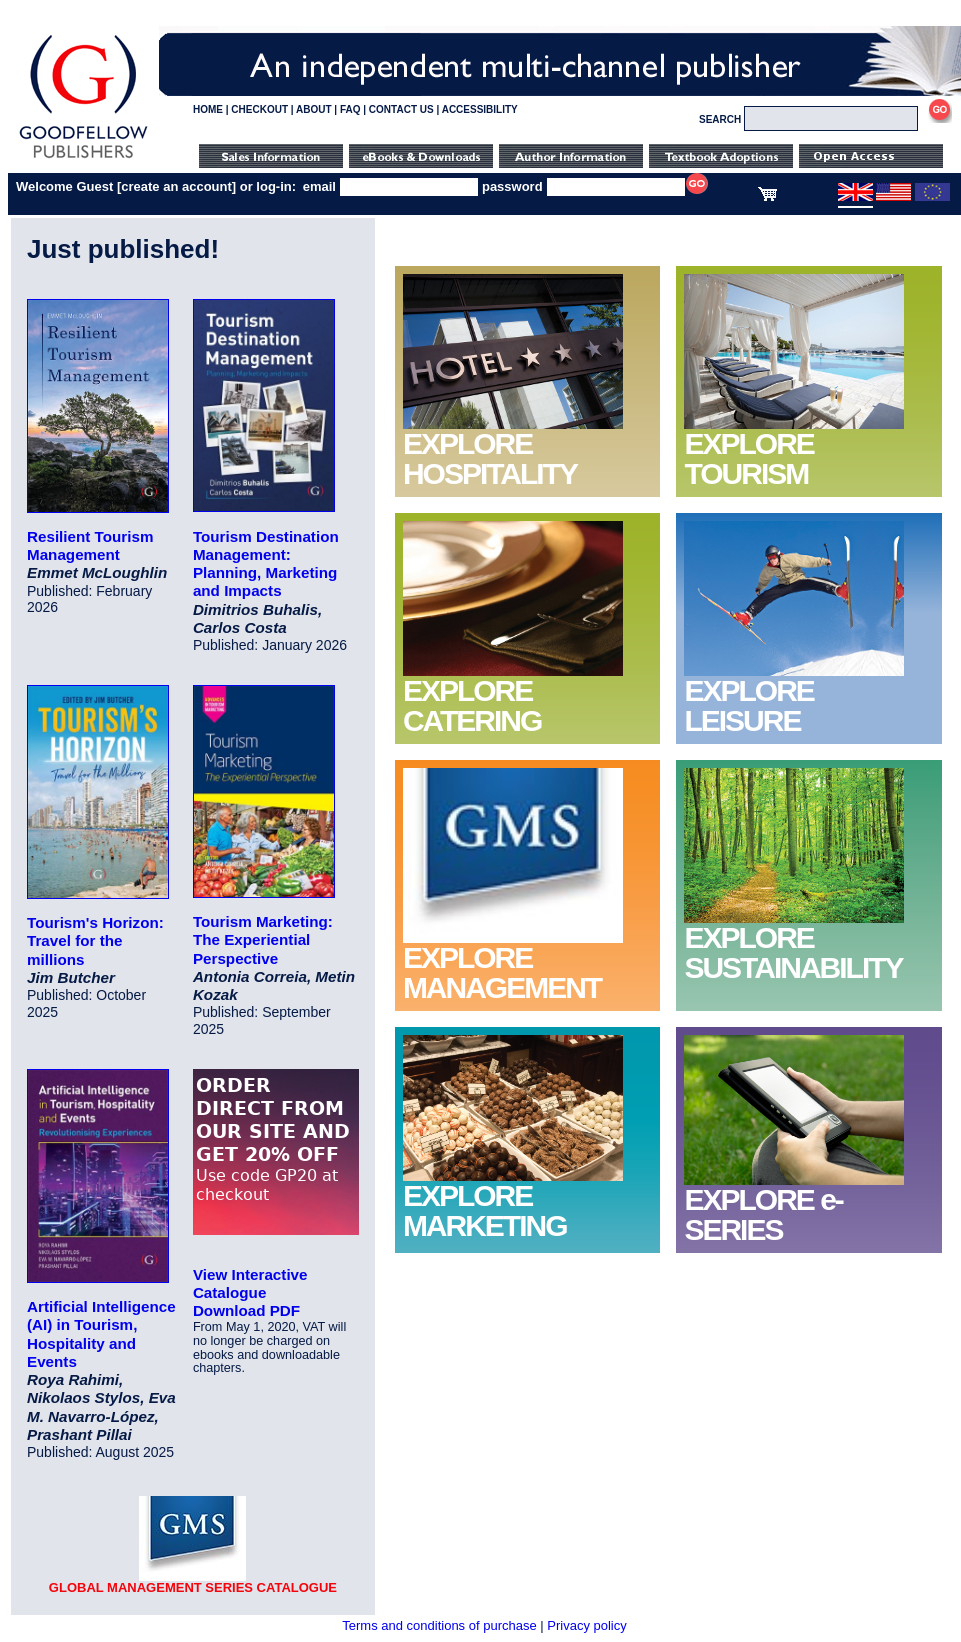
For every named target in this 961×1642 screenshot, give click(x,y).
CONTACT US (401, 109)
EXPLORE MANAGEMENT (502, 972)
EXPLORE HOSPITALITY (490, 458)
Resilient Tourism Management (90, 545)
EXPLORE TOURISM (748, 458)
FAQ (350, 109)
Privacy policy (586, 1625)
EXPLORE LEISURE (748, 705)
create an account (176, 186)
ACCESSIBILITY (480, 109)
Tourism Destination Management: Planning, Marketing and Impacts (266, 564)
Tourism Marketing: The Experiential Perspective (263, 939)
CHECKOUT (259, 109)
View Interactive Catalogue (250, 1283)
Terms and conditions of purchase (439, 1625)
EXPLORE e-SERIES (763, 1214)
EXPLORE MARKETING (485, 1210)
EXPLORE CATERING (472, 705)
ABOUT (314, 109)
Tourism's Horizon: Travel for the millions (95, 940)
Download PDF (246, 1310)
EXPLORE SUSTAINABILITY (793, 952)
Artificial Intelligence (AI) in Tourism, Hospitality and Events (101, 1334)
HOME (208, 109)
